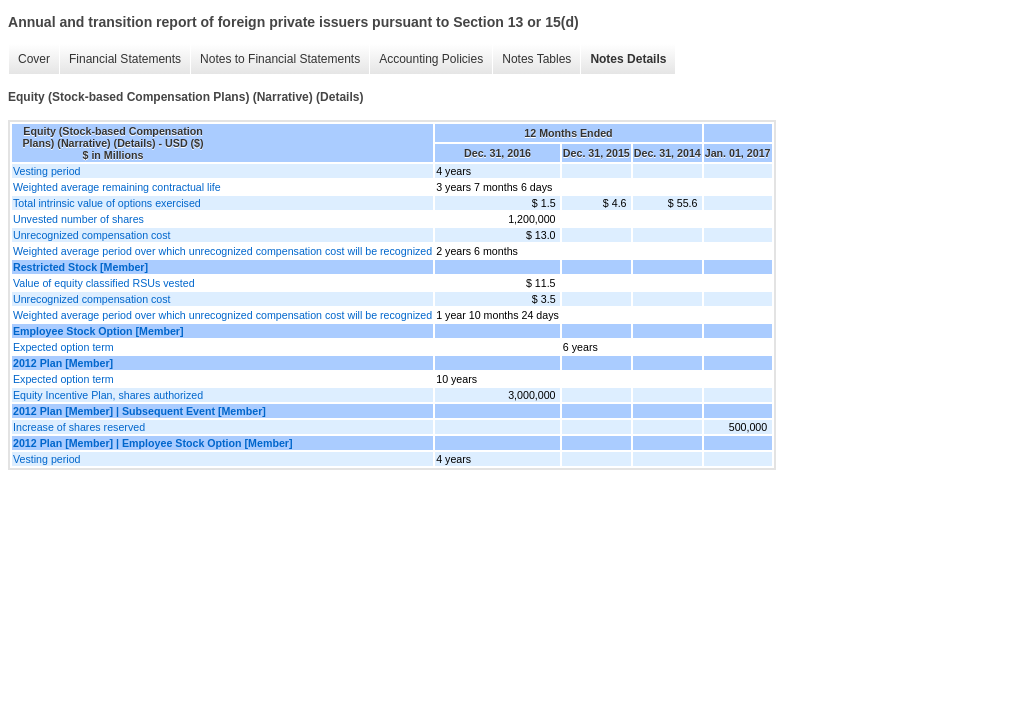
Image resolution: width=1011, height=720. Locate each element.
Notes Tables (536, 59)
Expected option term (63, 347)
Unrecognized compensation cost (92, 235)
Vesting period (47, 171)
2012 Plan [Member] (63, 363)
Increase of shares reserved (79, 427)
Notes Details (628, 59)
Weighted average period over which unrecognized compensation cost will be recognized (222, 251)
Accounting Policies (431, 59)
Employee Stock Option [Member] (98, 331)
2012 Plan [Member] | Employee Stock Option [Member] (153, 443)
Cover (34, 59)
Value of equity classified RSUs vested (104, 283)
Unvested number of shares (78, 219)
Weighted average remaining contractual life (117, 187)
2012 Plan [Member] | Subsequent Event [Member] (139, 411)
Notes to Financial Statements (280, 59)
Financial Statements (125, 59)
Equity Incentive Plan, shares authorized (108, 395)
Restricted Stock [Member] (80, 267)
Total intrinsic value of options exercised (107, 203)
